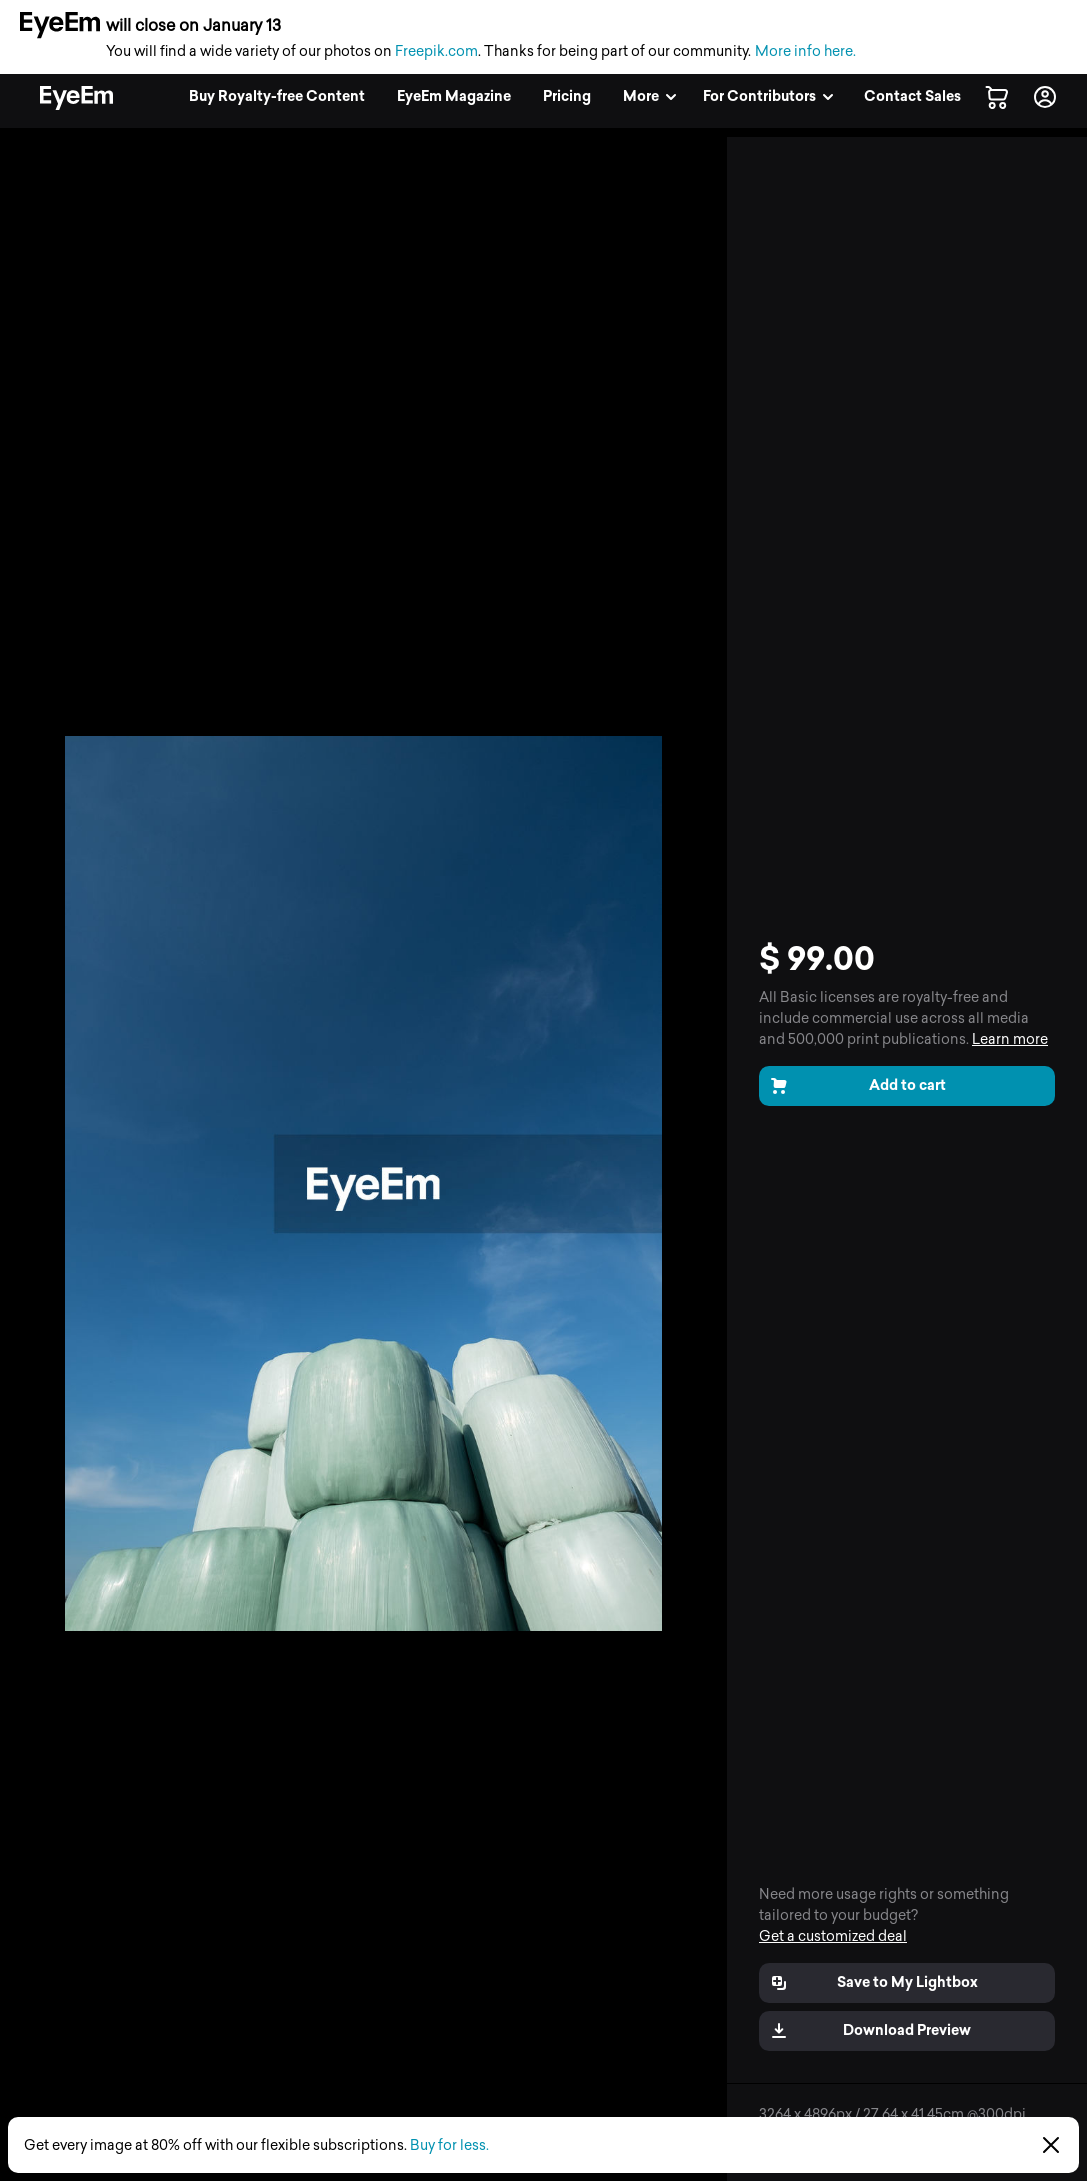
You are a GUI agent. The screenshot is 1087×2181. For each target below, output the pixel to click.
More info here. (805, 51)
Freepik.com (436, 51)
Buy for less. (449, 2145)
